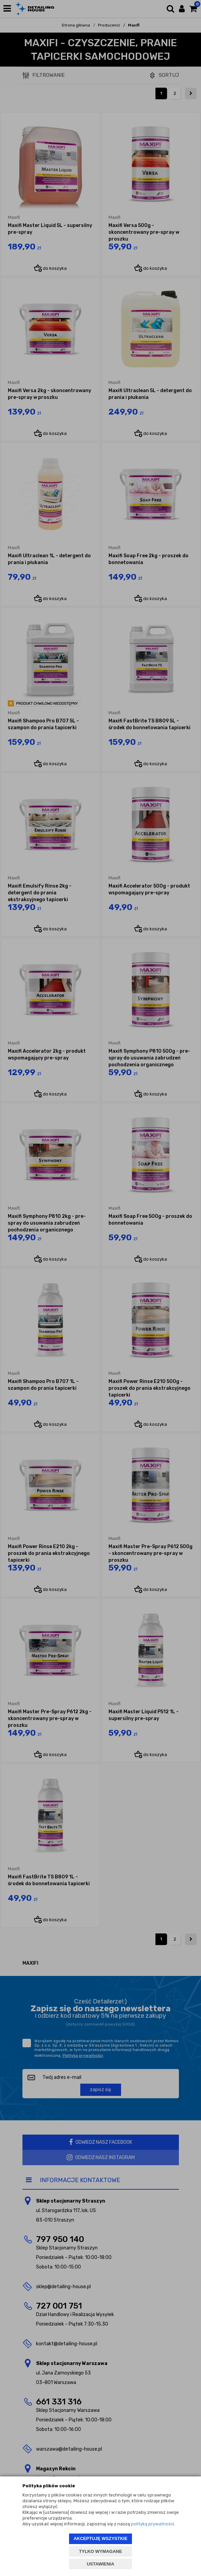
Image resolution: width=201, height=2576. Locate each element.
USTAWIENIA (100, 2563)
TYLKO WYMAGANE (100, 2551)
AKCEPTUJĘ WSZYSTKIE (100, 2538)
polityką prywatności (152, 2523)
